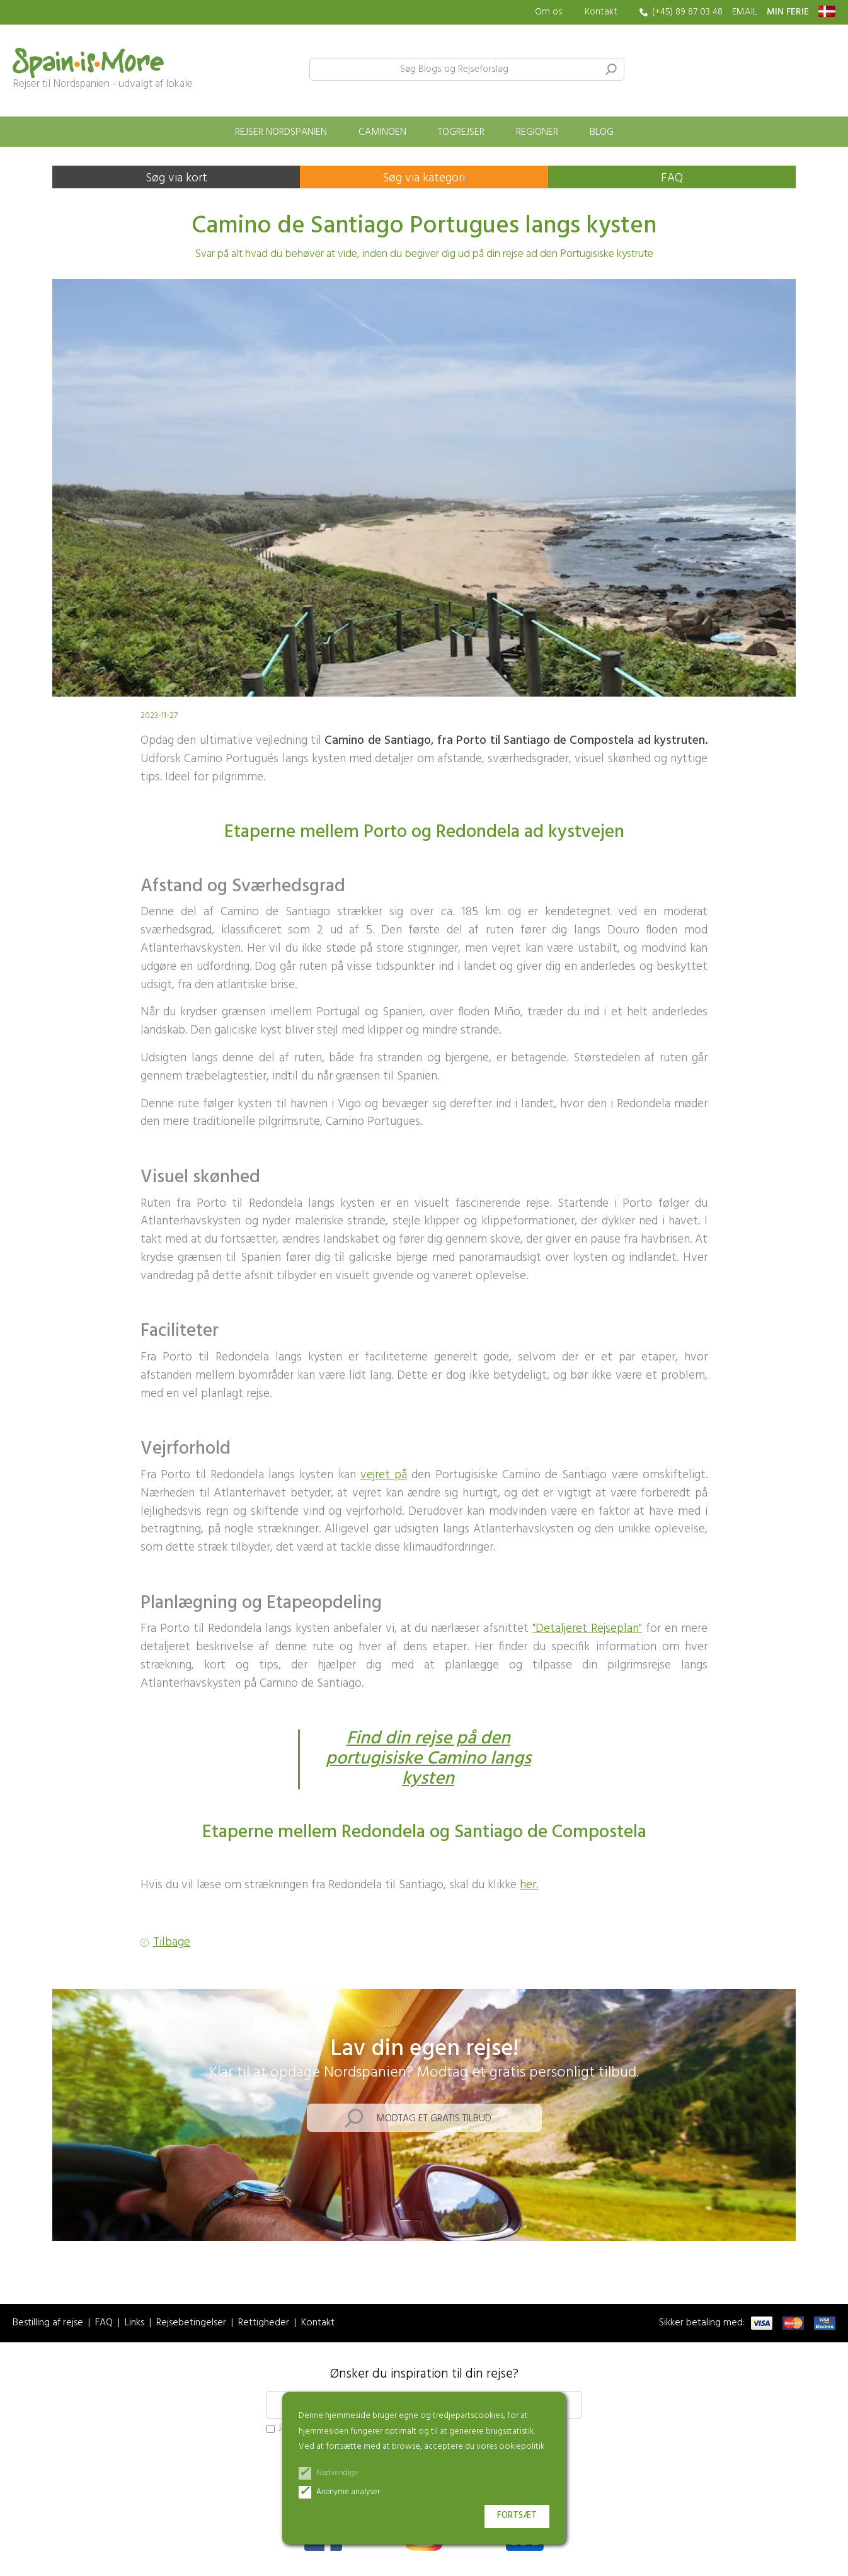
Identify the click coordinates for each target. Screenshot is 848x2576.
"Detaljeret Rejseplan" (587, 1628)
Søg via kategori (423, 178)
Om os (549, 12)
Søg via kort (176, 178)
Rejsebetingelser (191, 2323)
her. (529, 1885)
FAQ (672, 178)
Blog (602, 132)
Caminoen (382, 132)
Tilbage (171, 1942)
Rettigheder (263, 2323)
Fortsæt (517, 2516)
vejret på (383, 1475)
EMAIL (744, 12)
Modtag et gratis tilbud (433, 2119)
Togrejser (461, 132)
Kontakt (601, 12)
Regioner (537, 132)
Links (134, 2323)
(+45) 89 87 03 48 (687, 12)
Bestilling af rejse (48, 2323)
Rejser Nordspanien (281, 132)
